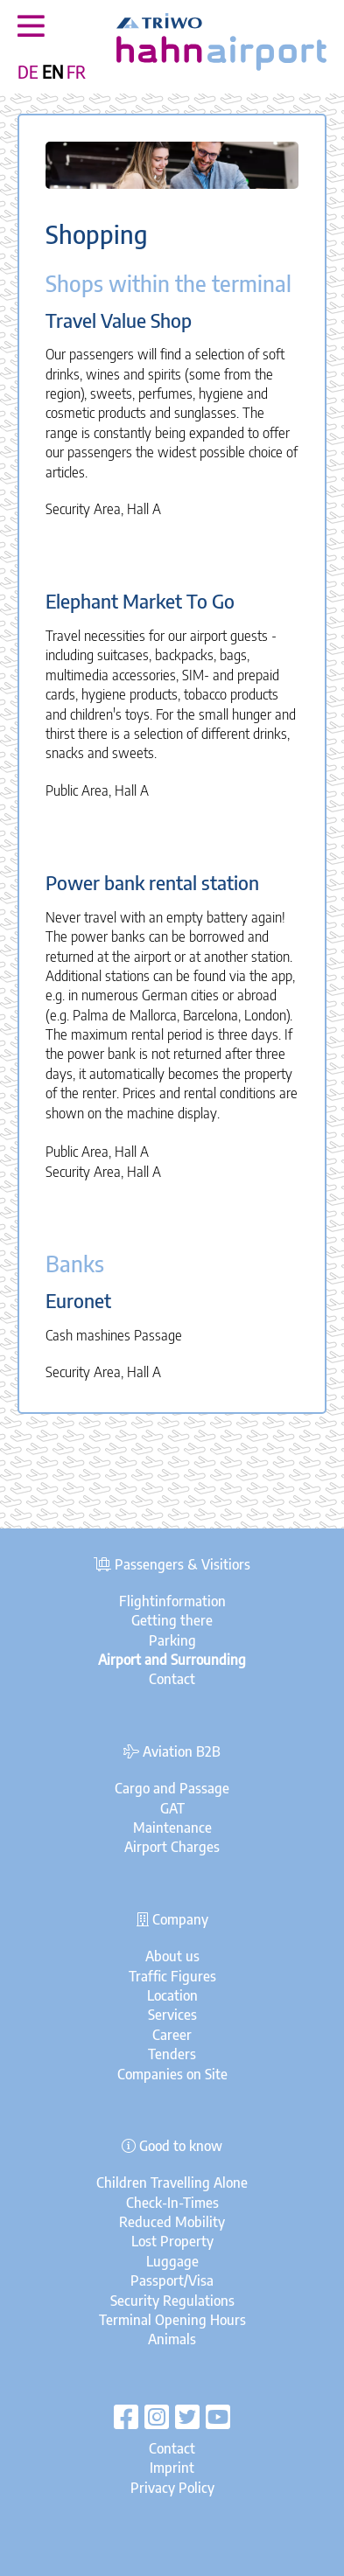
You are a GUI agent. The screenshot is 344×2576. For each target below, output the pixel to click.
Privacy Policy (172, 2487)
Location (172, 1995)
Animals (172, 2339)
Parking (172, 1640)
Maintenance (172, 1827)
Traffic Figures (172, 1976)
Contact (172, 1679)
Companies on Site (172, 2074)
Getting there (172, 1620)
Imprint (172, 2467)
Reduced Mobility (172, 2222)
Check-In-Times (172, 2202)
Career (172, 2034)
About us (172, 1956)
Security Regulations (172, 2300)
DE (28, 71)
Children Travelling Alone (172, 2182)
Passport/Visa (172, 2280)
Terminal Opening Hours (172, 2320)
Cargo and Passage (172, 1788)
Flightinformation (172, 1601)
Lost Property (172, 2241)
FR (76, 71)
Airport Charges (172, 1846)
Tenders (172, 2054)
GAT (172, 1808)
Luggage (172, 2261)
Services (172, 2014)
